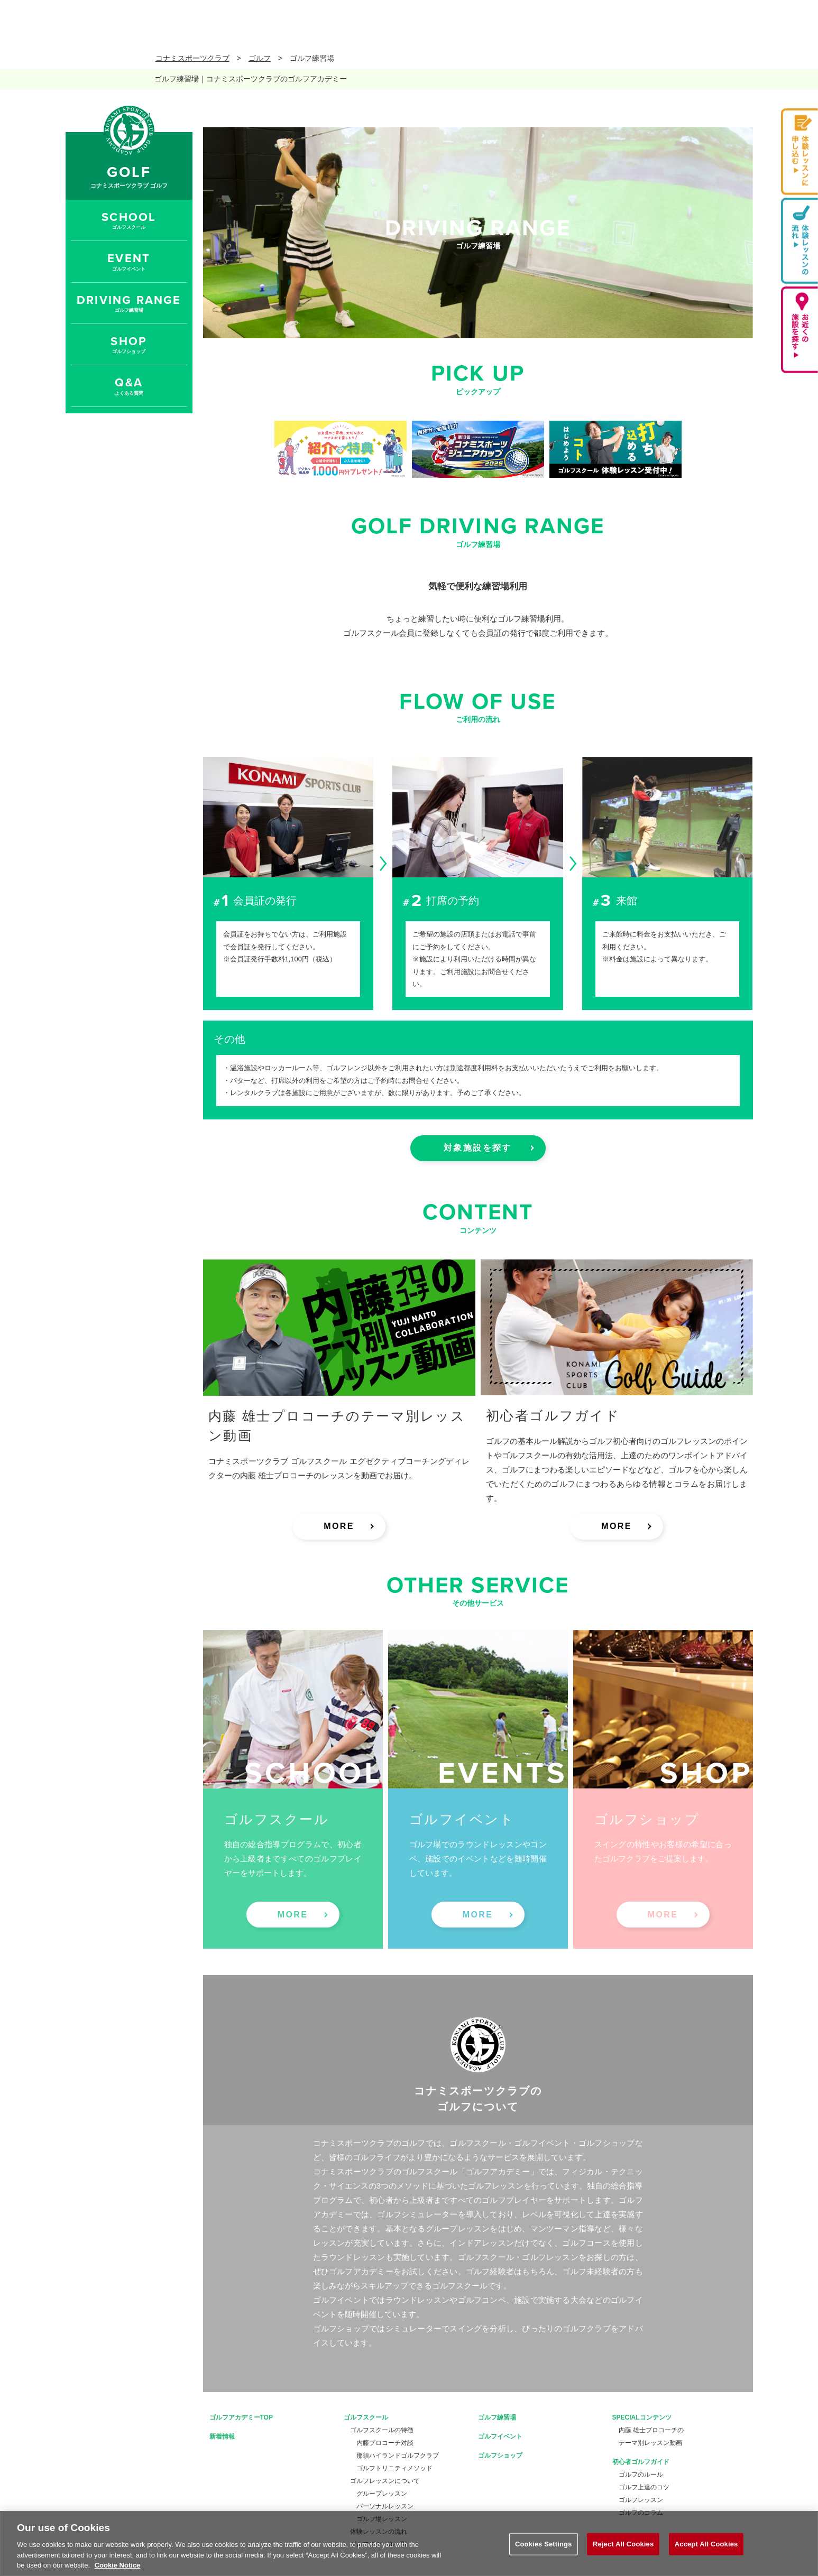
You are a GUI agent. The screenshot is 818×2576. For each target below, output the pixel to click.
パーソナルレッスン (384, 2506)
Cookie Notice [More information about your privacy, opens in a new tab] (118, 2565)
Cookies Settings (543, 2544)
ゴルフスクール (366, 2417)
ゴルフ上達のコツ (644, 2487)
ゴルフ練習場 (497, 2417)
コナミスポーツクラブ (192, 58)
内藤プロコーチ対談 (384, 2443)
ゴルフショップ (500, 2455)
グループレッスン (381, 2493)
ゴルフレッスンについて (385, 2481)
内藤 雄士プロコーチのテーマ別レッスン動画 (651, 2436)
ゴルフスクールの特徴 (381, 2430)
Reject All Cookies (623, 2544)
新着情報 (222, 2436)
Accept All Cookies (706, 2544)
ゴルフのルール (641, 2474)
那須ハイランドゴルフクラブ (397, 2455)
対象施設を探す (478, 1147)
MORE (339, 1526)
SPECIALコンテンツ (642, 2417)
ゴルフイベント (500, 2436)
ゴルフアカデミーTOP (241, 2417)
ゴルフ (260, 58)
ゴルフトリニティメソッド (394, 2468)
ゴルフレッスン (641, 2500)
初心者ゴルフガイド (640, 2462)
